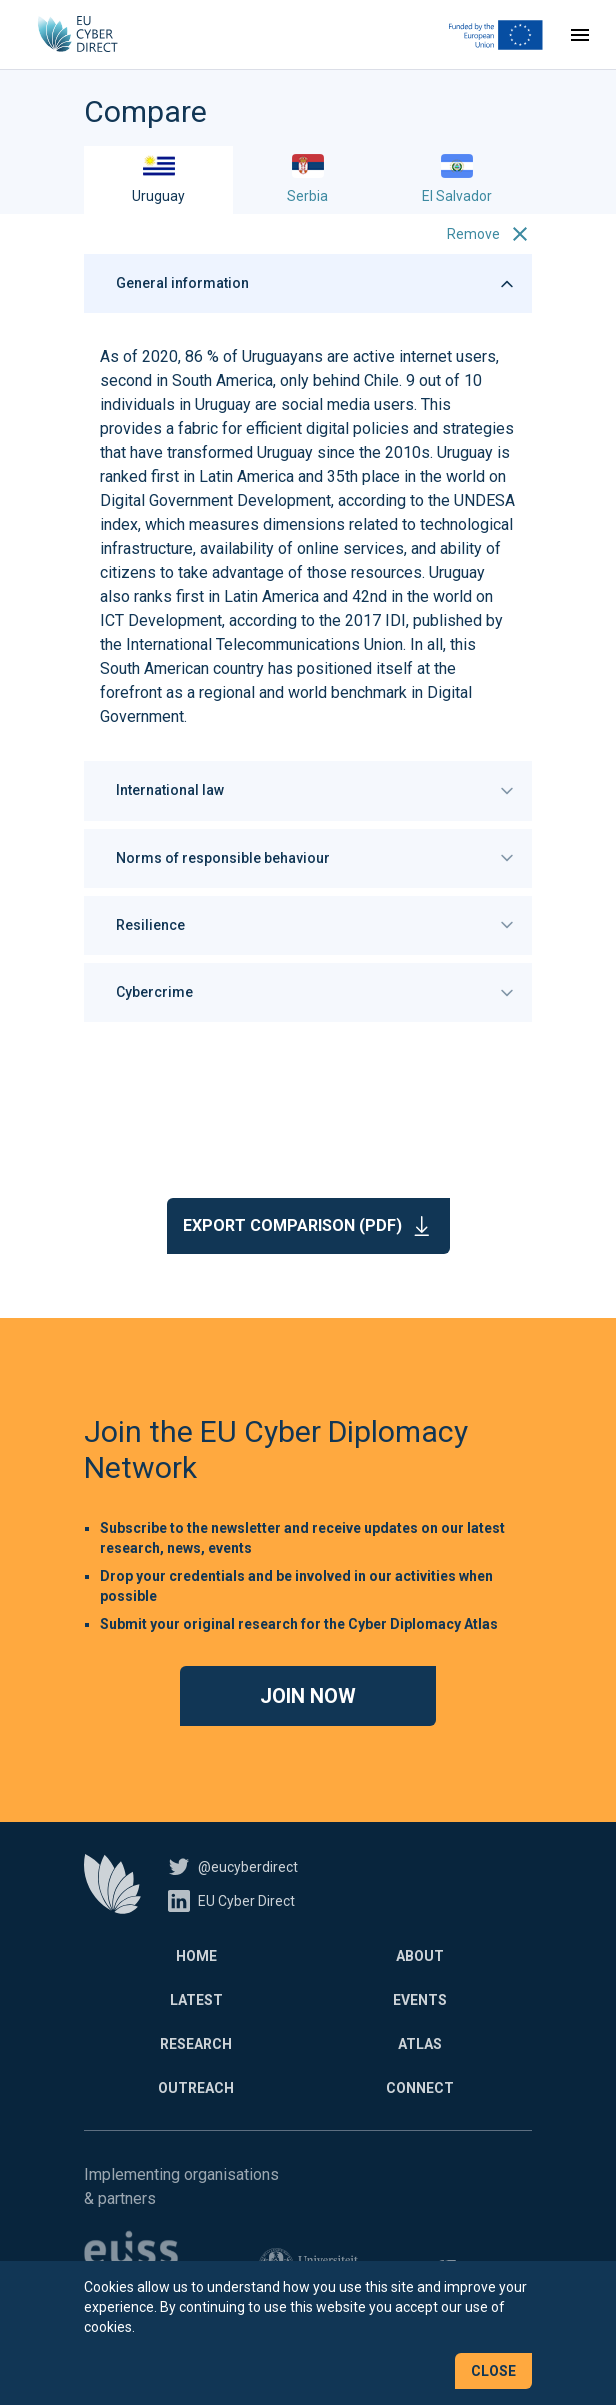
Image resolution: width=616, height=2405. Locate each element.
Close (493, 2371)
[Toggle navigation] (580, 35)
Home (196, 1956)
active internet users (424, 356)
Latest (196, 2000)
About (420, 1956)
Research (196, 2044)
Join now (308, 1696)
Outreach (196, 2088)
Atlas (420, 2044)
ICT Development (161, 620)
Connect (420, 2088)
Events (420, 2000)
